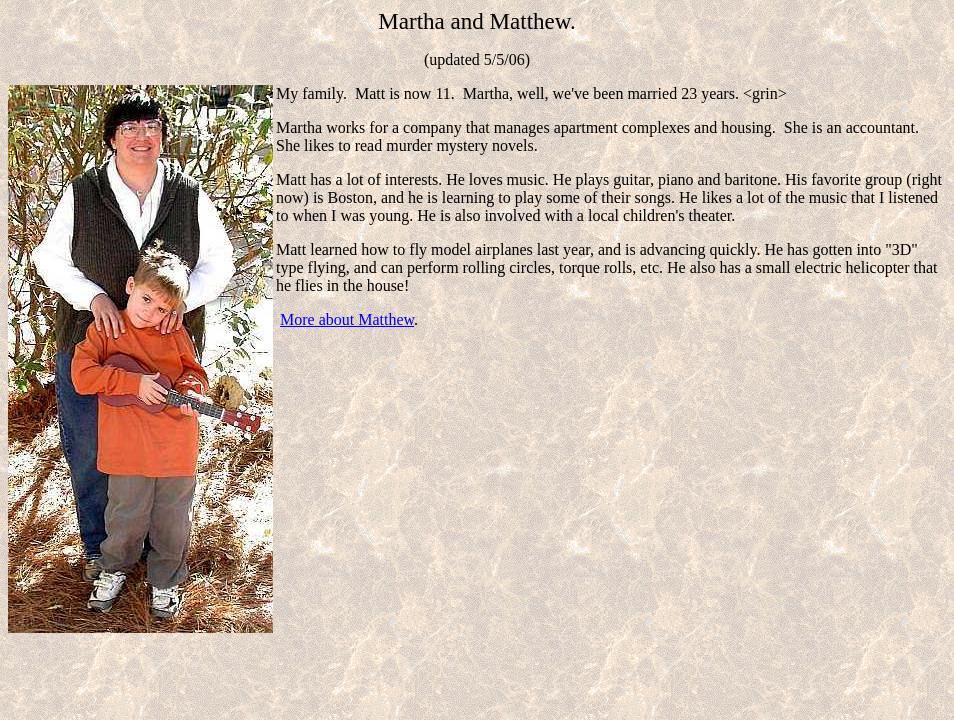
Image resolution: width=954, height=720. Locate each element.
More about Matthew (347, 319)
